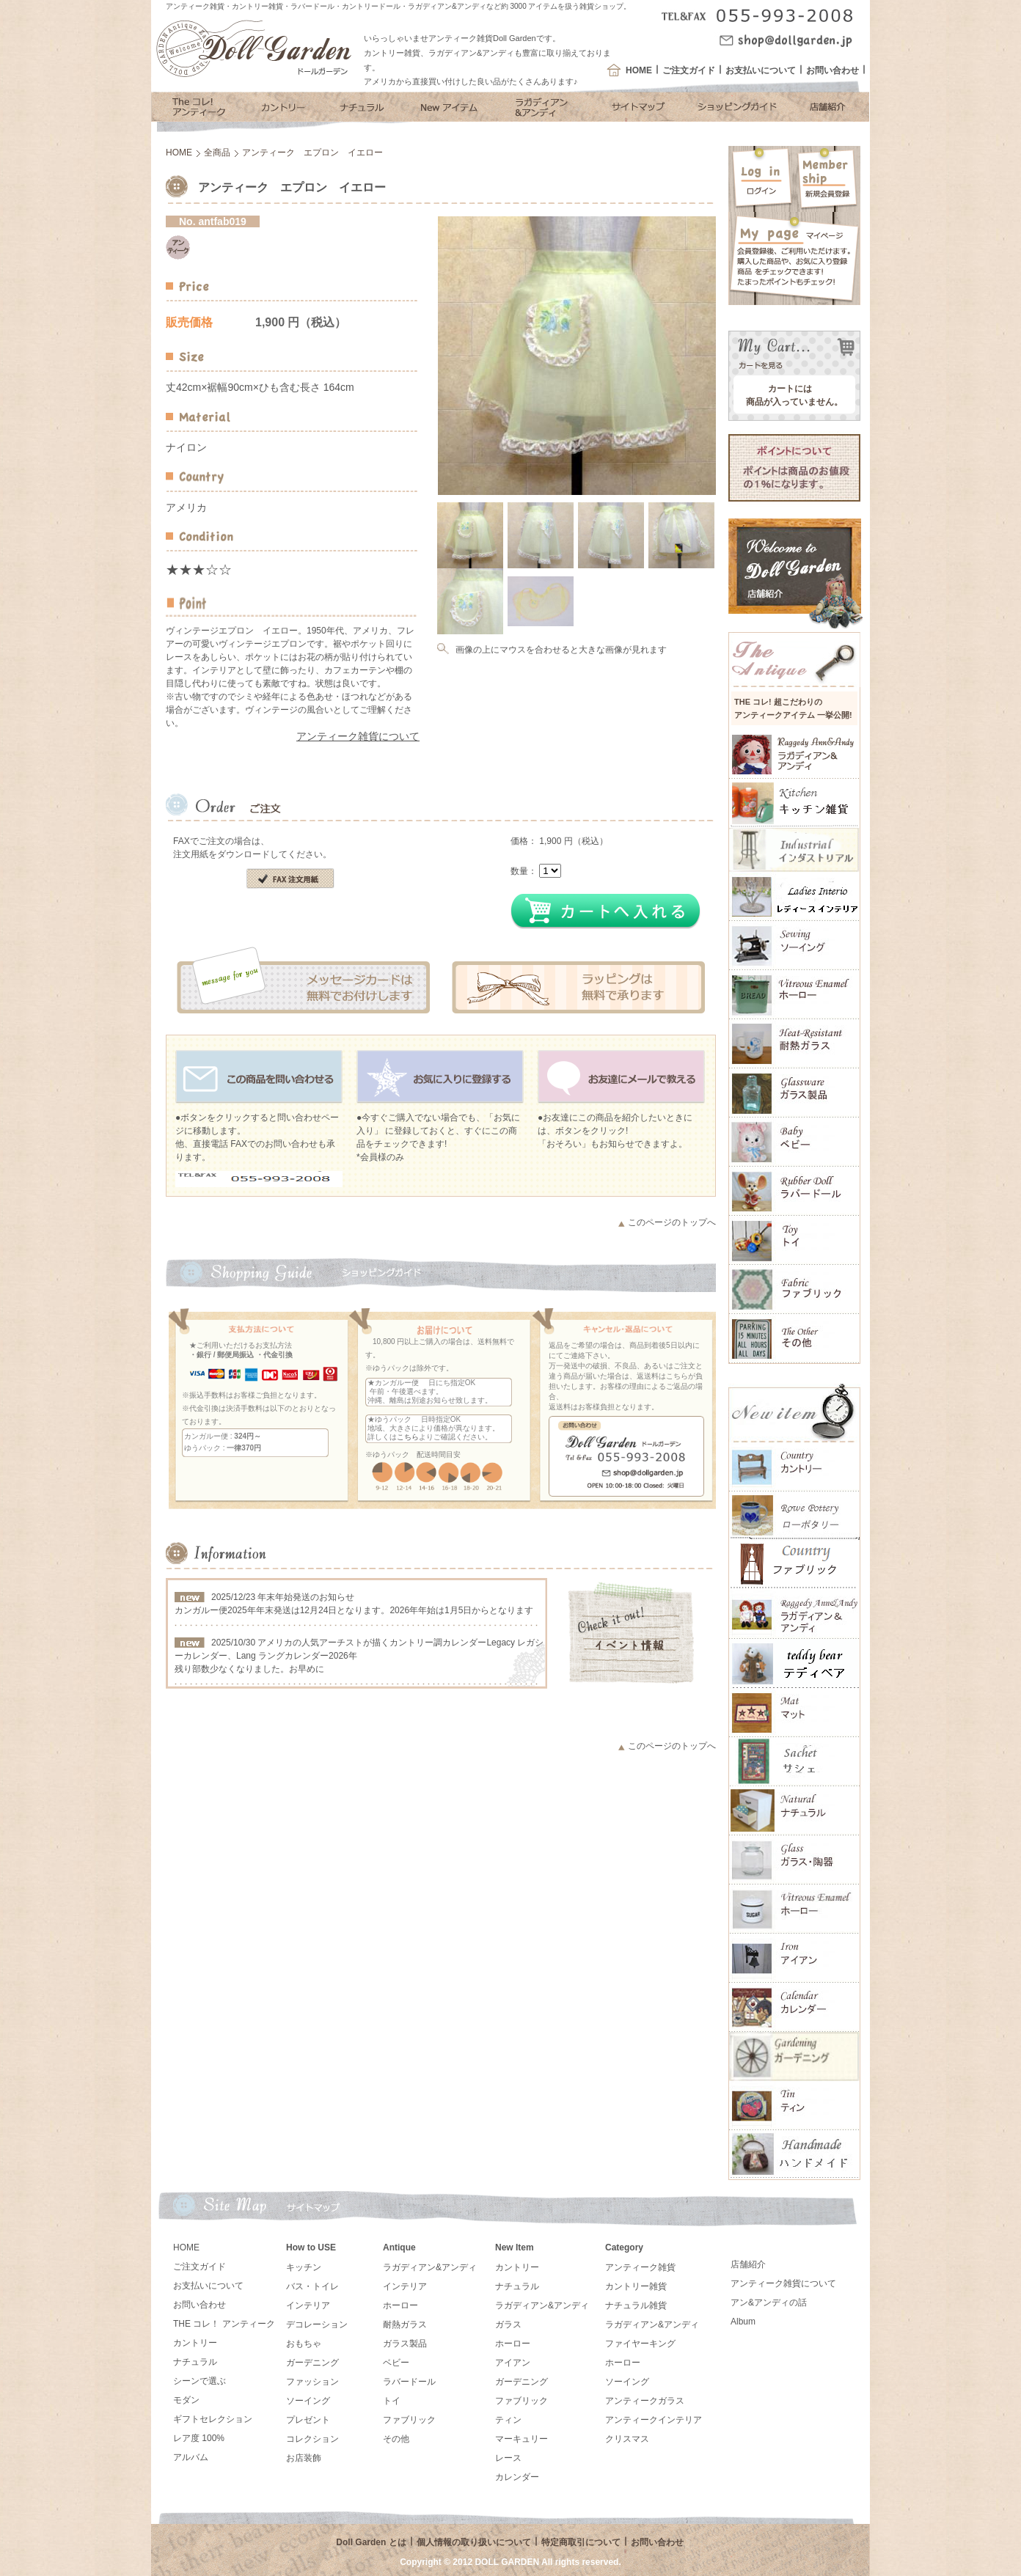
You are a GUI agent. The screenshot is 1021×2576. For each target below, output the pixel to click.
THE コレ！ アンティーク (224, 2324)
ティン (508, 2420)
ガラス (508, 2324)
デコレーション (317, 2324)
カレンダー (517, 2477)
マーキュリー (521, 2439)
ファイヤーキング (640, 2343)
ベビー (396, 2362)
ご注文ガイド (688, 70)
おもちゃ (303, 2343)
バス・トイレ (312, 2286)
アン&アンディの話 (769, 2302)
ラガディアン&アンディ (430, 2267)
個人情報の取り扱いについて (474, 2542)
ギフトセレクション (212, 2419)
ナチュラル (195, 2362)
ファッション (312, 2382)
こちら (408, 1437)
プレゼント (308, 2420)
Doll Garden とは (371, 2542)
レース (508, 2458)
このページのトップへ (672, 1222)
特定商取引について (581, 2542)
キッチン (303, 2267)
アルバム (190, 2457)
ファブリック (409, 2420)
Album (743, 2321)
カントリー (195, 2343)
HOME (639, 70)
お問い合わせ (832, 70)
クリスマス (627, 2439)
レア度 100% (198, 2438)
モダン (186, 2400)
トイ (391, 2401)
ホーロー (400, 2305)
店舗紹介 (748, 2264)
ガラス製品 (405, 2343)
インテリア (308, 2305)
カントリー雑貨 (636, 2286)
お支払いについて (760, 70)
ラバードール (409, 2382)
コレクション (312, 2439)
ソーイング (308, 2401)
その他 (396, 2439)
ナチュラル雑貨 (636, 2305)
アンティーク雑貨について (358, 736)
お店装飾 (303, 2458)
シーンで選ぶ (199, 2381)
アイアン (512, 2362)
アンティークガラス (644, 2401)
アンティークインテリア (653, 2420)
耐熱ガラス (405, 2324)
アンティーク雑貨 (640, 2267)
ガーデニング (312, 2362)
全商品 (217, 152)
